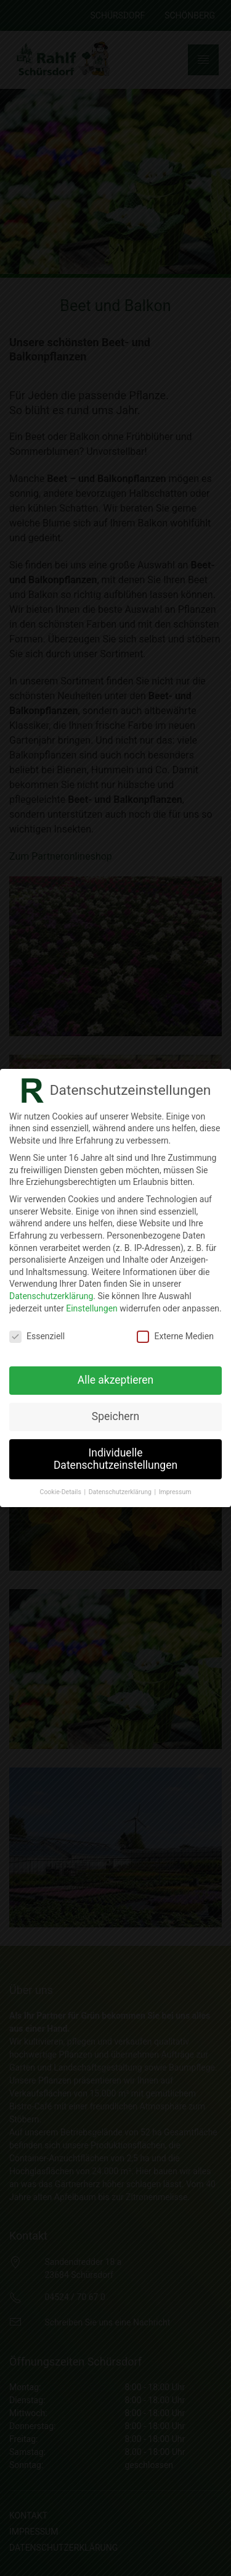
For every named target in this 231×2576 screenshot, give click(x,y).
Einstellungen (92, 1308)
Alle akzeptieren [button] (116, 1380)
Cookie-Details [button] (61, 1492)
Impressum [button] (175, 1492)
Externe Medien (175, 1336)
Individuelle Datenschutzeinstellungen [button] (115, 1459)
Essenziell (37, 1336)
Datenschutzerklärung (51, 1296)
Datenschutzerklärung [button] (121, 1492)
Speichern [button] (115, 1416)
